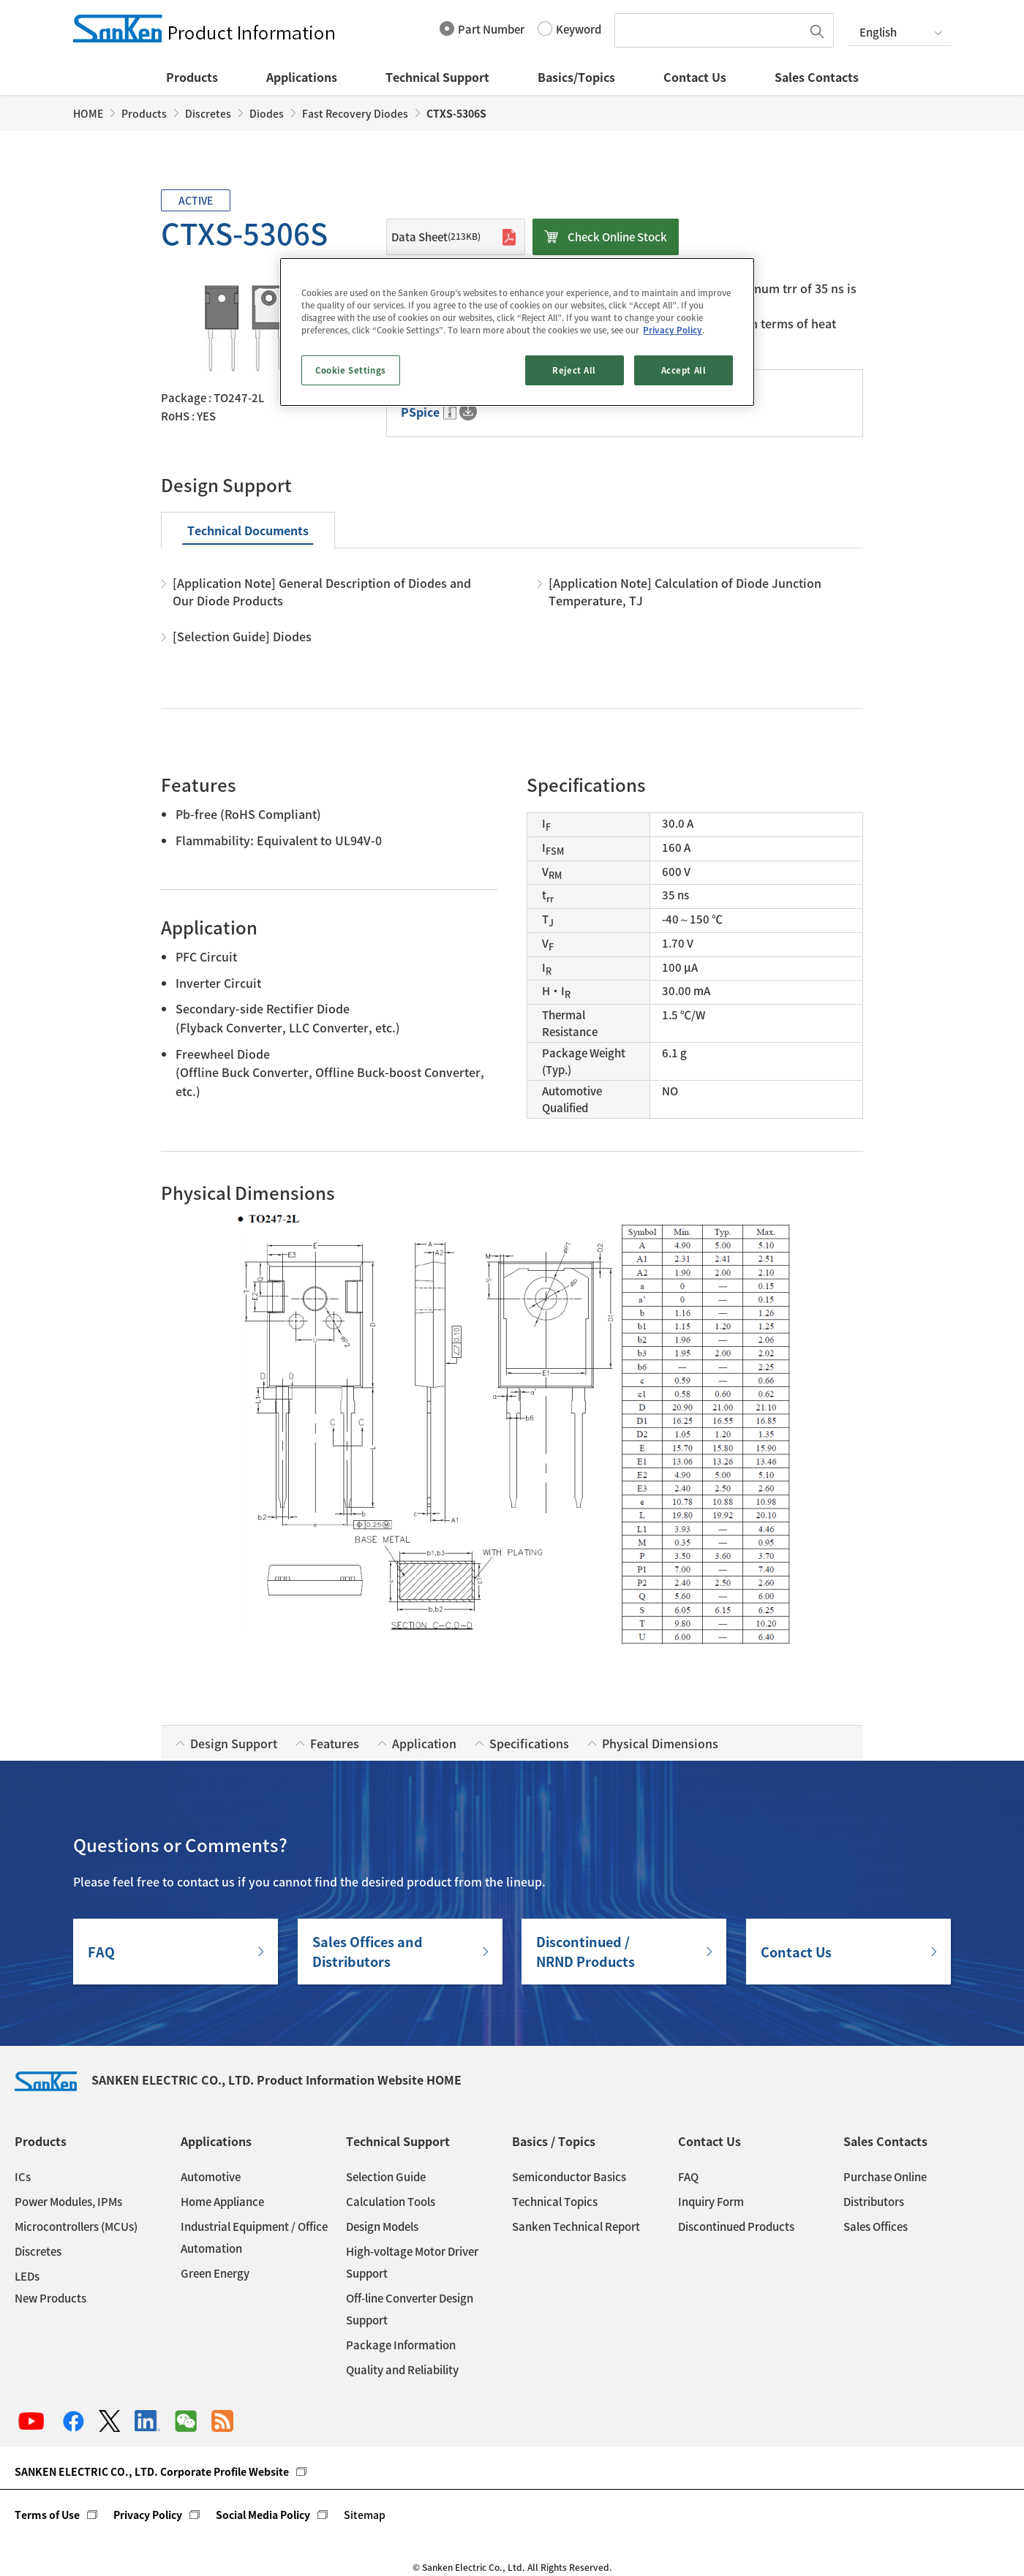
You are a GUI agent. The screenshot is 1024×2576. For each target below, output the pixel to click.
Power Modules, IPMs (68, 2202)
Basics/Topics (576, 77)
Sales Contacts (817, 77)
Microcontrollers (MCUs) (76, 2226)
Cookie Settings (350, 370)
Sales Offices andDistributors (367, 1951)
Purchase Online (885, 2177)
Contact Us (694, 77)
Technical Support (437, 77)
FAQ (101, 1952)
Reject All (574, 370)
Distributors (873, 2202)
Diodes (266, 113)
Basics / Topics (553, 2141)
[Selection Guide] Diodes (242, 636)
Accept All (684, 370)
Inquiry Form (711, 2202)
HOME (88, 113)
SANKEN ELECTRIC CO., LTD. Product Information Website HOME (238, 2079)
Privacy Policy (147, 2514)
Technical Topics (555, 2202)
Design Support (233, 1743)
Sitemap (364, 2514)
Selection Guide (386, 2177)
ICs (23, 2177)
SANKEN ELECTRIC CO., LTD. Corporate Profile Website (152, 2471)
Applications (301, 77)
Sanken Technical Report (576, 2226)
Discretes (208, 113)
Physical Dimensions (660, 1743)
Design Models (382, 2226)
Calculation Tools (390, 2202)
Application (424, 1743)
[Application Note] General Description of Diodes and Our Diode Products (322, 591)
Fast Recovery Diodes (355, 113)
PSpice (420, 411)
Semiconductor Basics (569, 2177)
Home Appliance (222, 2202)
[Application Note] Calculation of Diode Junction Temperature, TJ (685, 591)
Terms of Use (47, 2514)
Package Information (401, 2345)
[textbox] (711, 30)
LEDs (27, 2276)
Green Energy (215, 2273)
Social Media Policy (263, 2514)
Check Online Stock (617, 237)
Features (334, 1743)
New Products (50, 2298)
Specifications (529, 1743)
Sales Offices (875, 2226)
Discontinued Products (736, 2226)
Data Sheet (436, 237)
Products (192, 77)
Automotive (211, 2177)
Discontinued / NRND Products (585, 1951)
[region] (517, 332)
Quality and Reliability (402, 2370)
